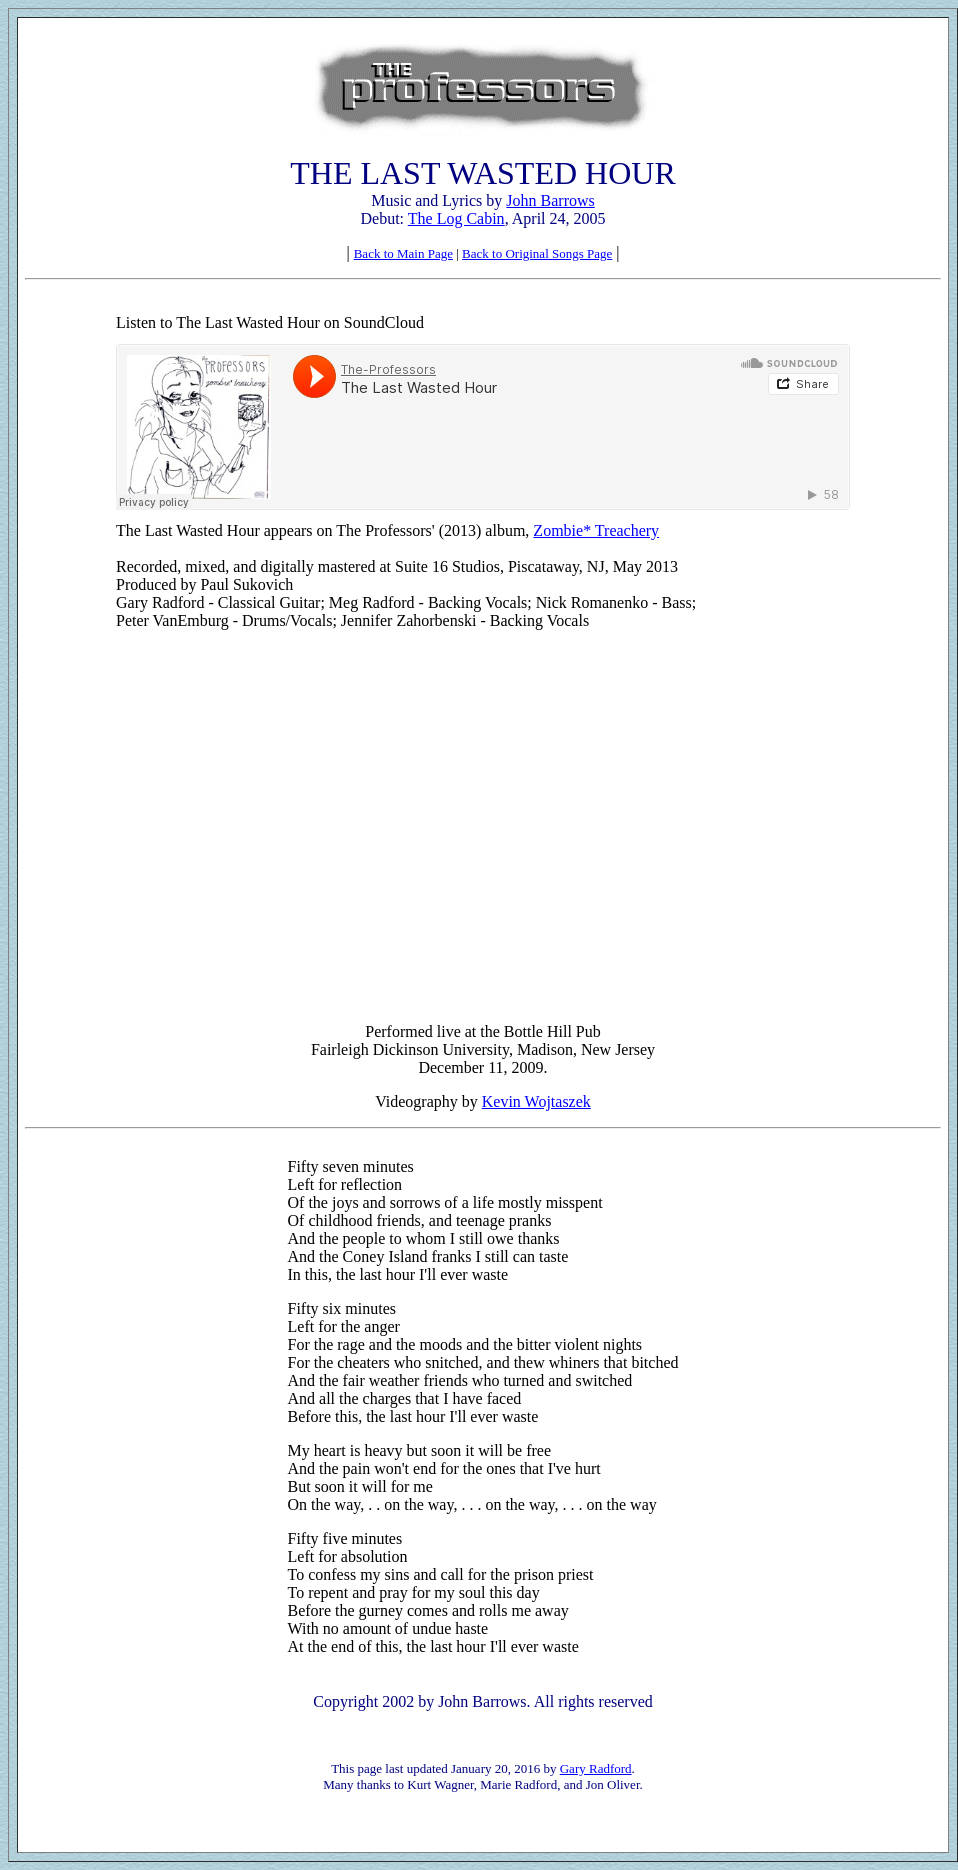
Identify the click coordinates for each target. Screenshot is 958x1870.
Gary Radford (596, 1768)
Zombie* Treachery (596, 530)
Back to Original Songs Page (537, 253)
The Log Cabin (456, 218)
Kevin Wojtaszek (536, 1101)
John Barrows (550, 200)
